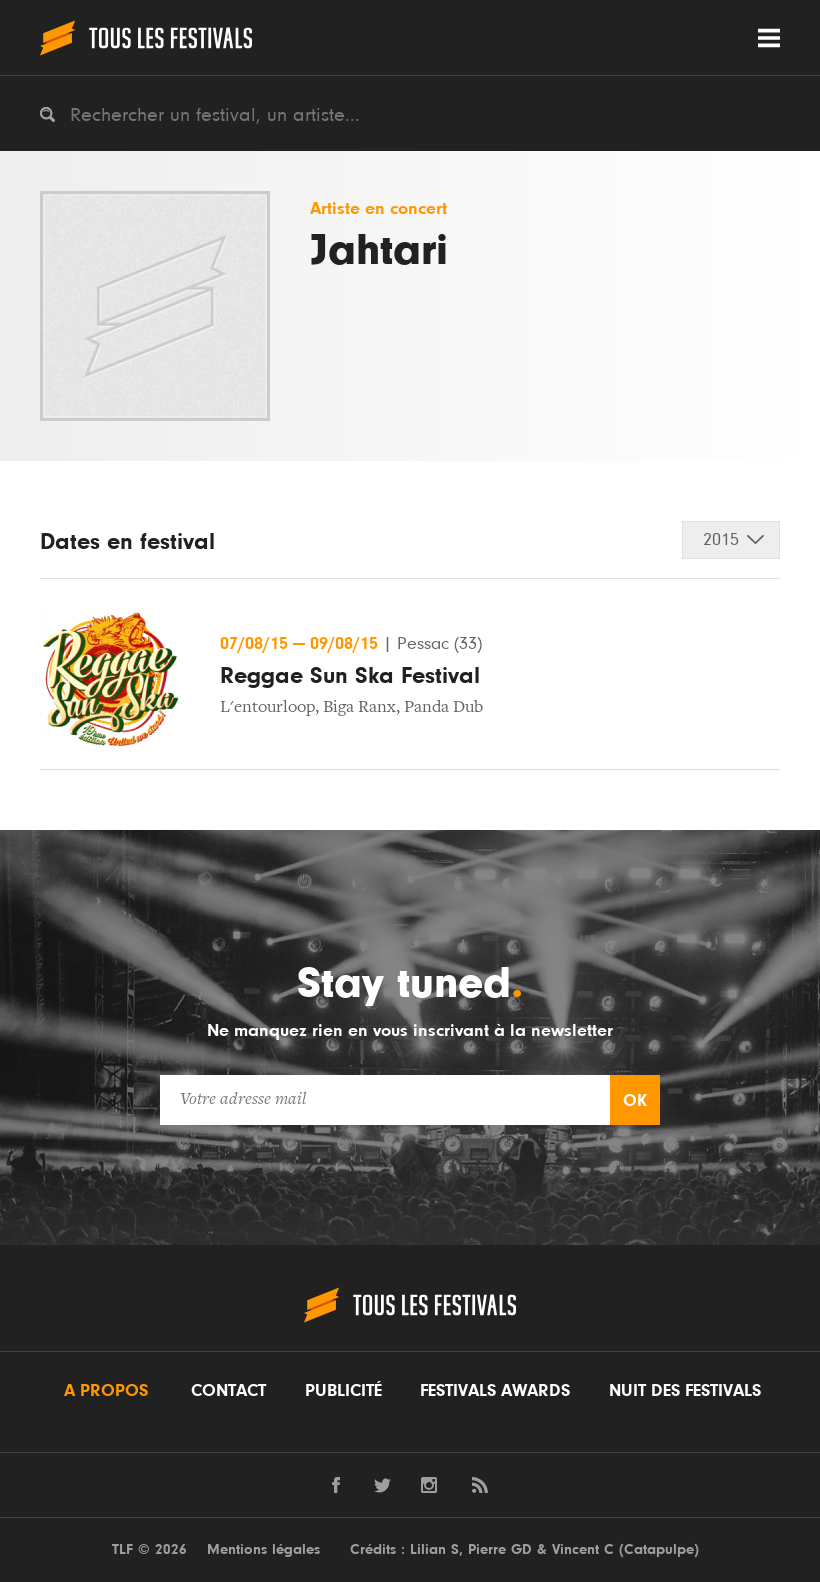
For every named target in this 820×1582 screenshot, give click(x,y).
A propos (106, 1391)
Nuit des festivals (685, 1391)
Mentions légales (263, 1549)
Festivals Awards (495, 1391)
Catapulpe (659, 1549)
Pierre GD (500, 1549)
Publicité (343, 1391)
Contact (228, 1391)
